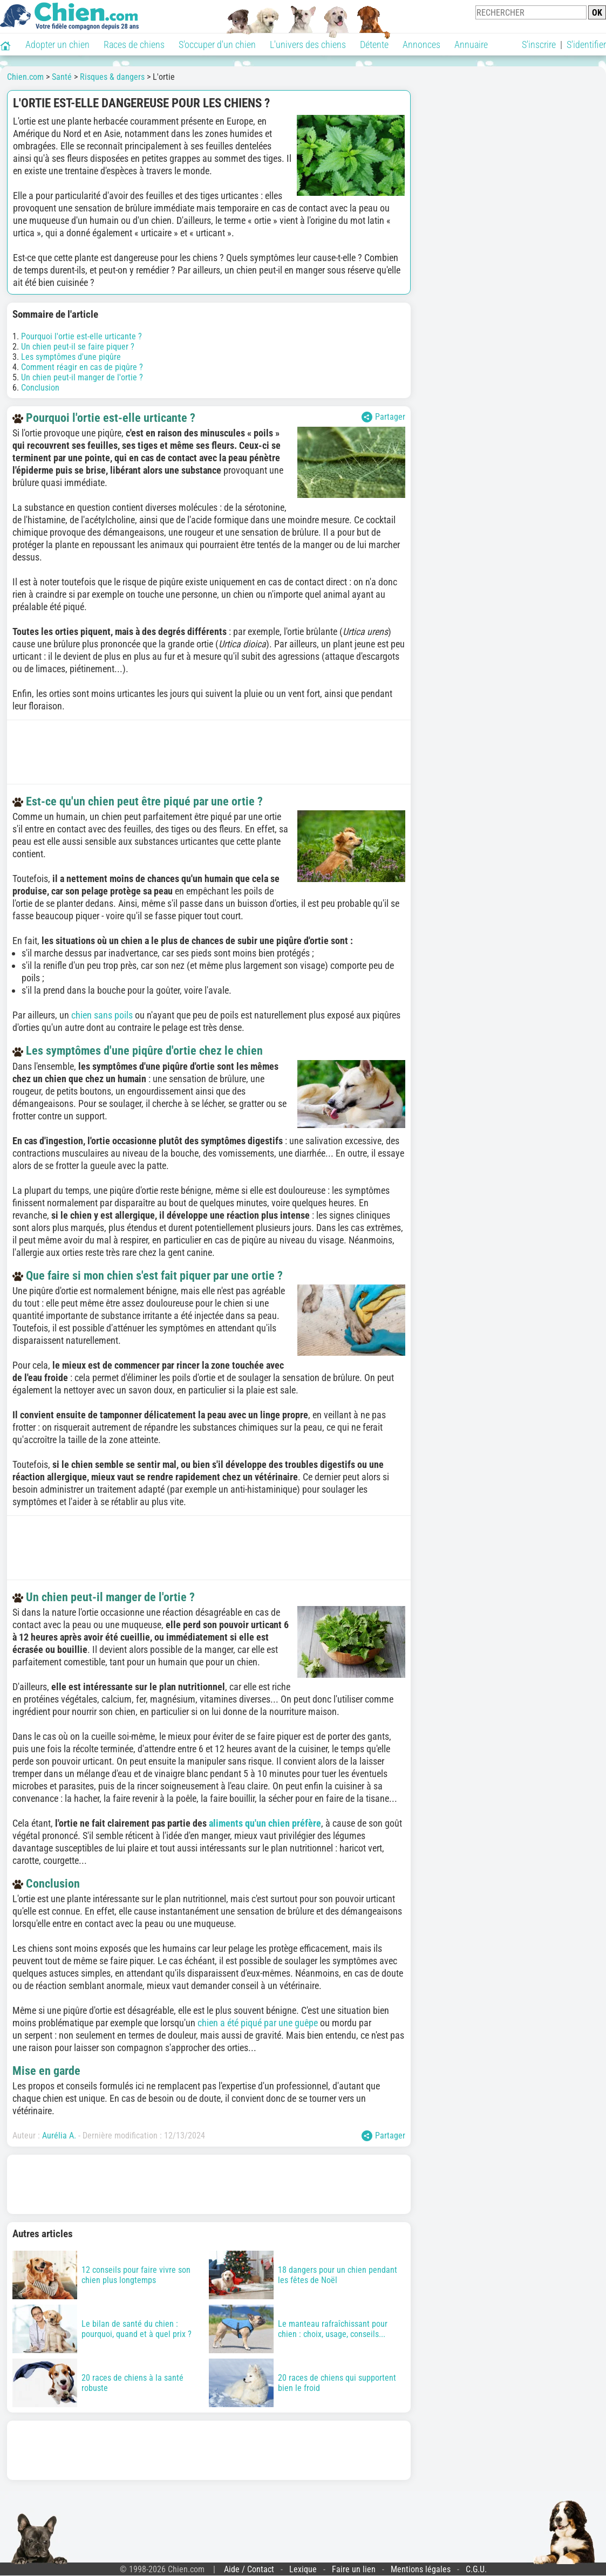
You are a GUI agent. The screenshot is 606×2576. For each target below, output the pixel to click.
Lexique (303, 2569)
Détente (374, 44)
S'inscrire (539, 44)
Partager (383, 417)
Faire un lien (354, 2569)
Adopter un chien (57, 44)
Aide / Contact (249, 2569)
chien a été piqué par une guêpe (258, 2022)
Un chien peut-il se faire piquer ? (77, 346)
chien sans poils (102, 1015)
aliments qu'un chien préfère (265, 1823)
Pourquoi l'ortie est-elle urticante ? (81, 336)
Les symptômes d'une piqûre (71, 357)
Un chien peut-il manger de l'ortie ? (82, 377)
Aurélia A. (59, 2135)
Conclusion (40, 387)
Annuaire (471, 44)
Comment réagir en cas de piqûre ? (82, 367)
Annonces (421, 44)
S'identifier (586, 44)
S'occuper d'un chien (217, 44)
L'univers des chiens (308, 44)
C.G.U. (476, 2569)
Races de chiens (134, 44)
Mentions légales (421, 2569)
